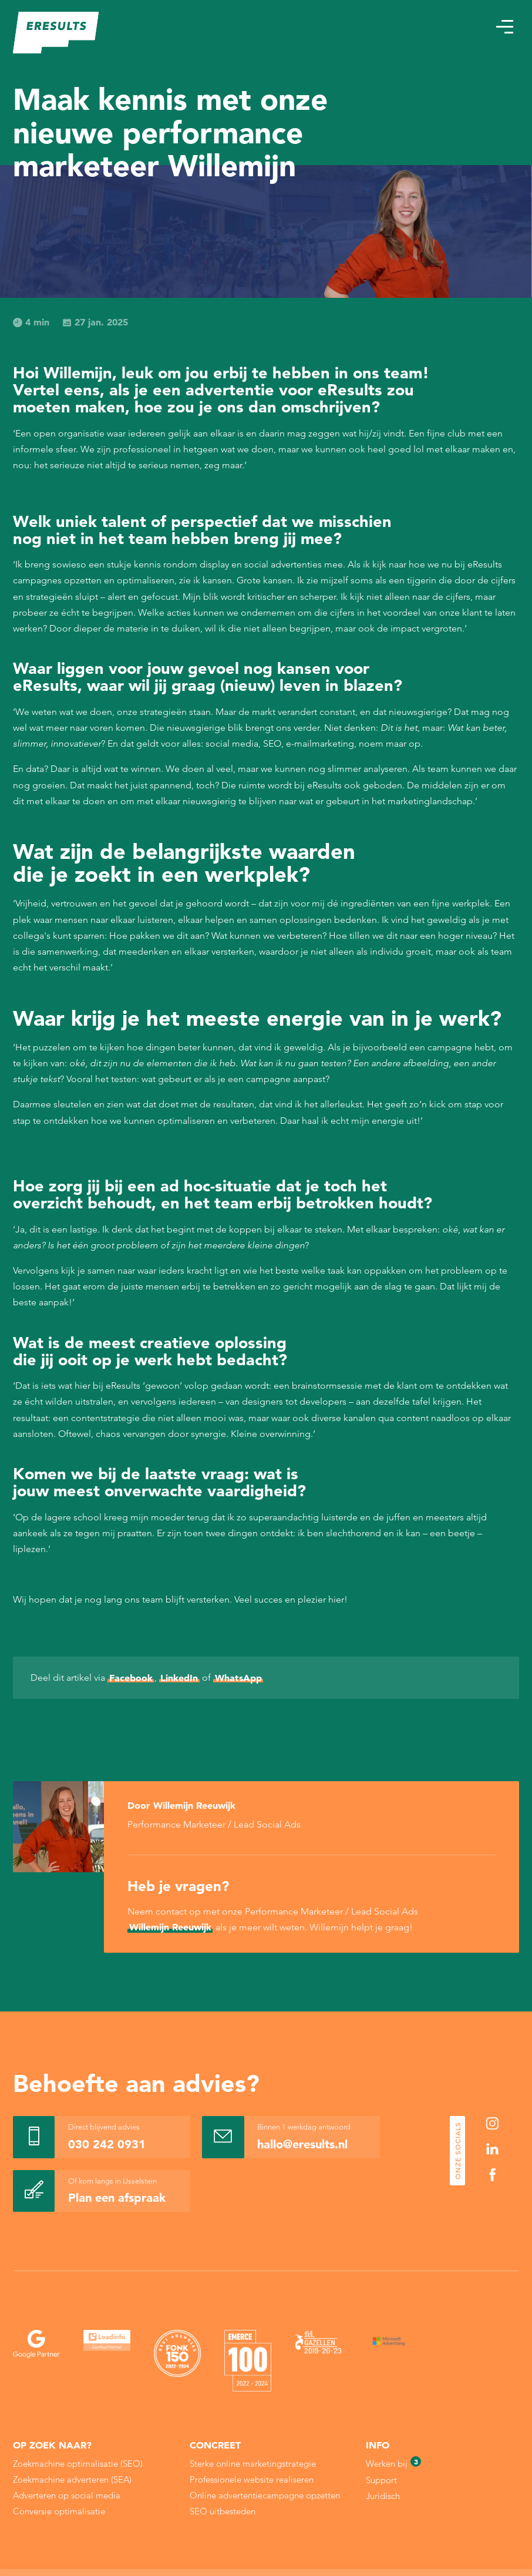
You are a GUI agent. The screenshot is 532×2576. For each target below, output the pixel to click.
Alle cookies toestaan (448, 2505)
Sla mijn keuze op (449, 2531)
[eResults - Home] (56, 32)
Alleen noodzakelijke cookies (448, 2555)
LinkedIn (179, 1678)
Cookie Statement (258, 2532)
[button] (504, 26)
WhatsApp (238, 1678)
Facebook (131, 1678)
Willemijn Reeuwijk (170, 1927)
